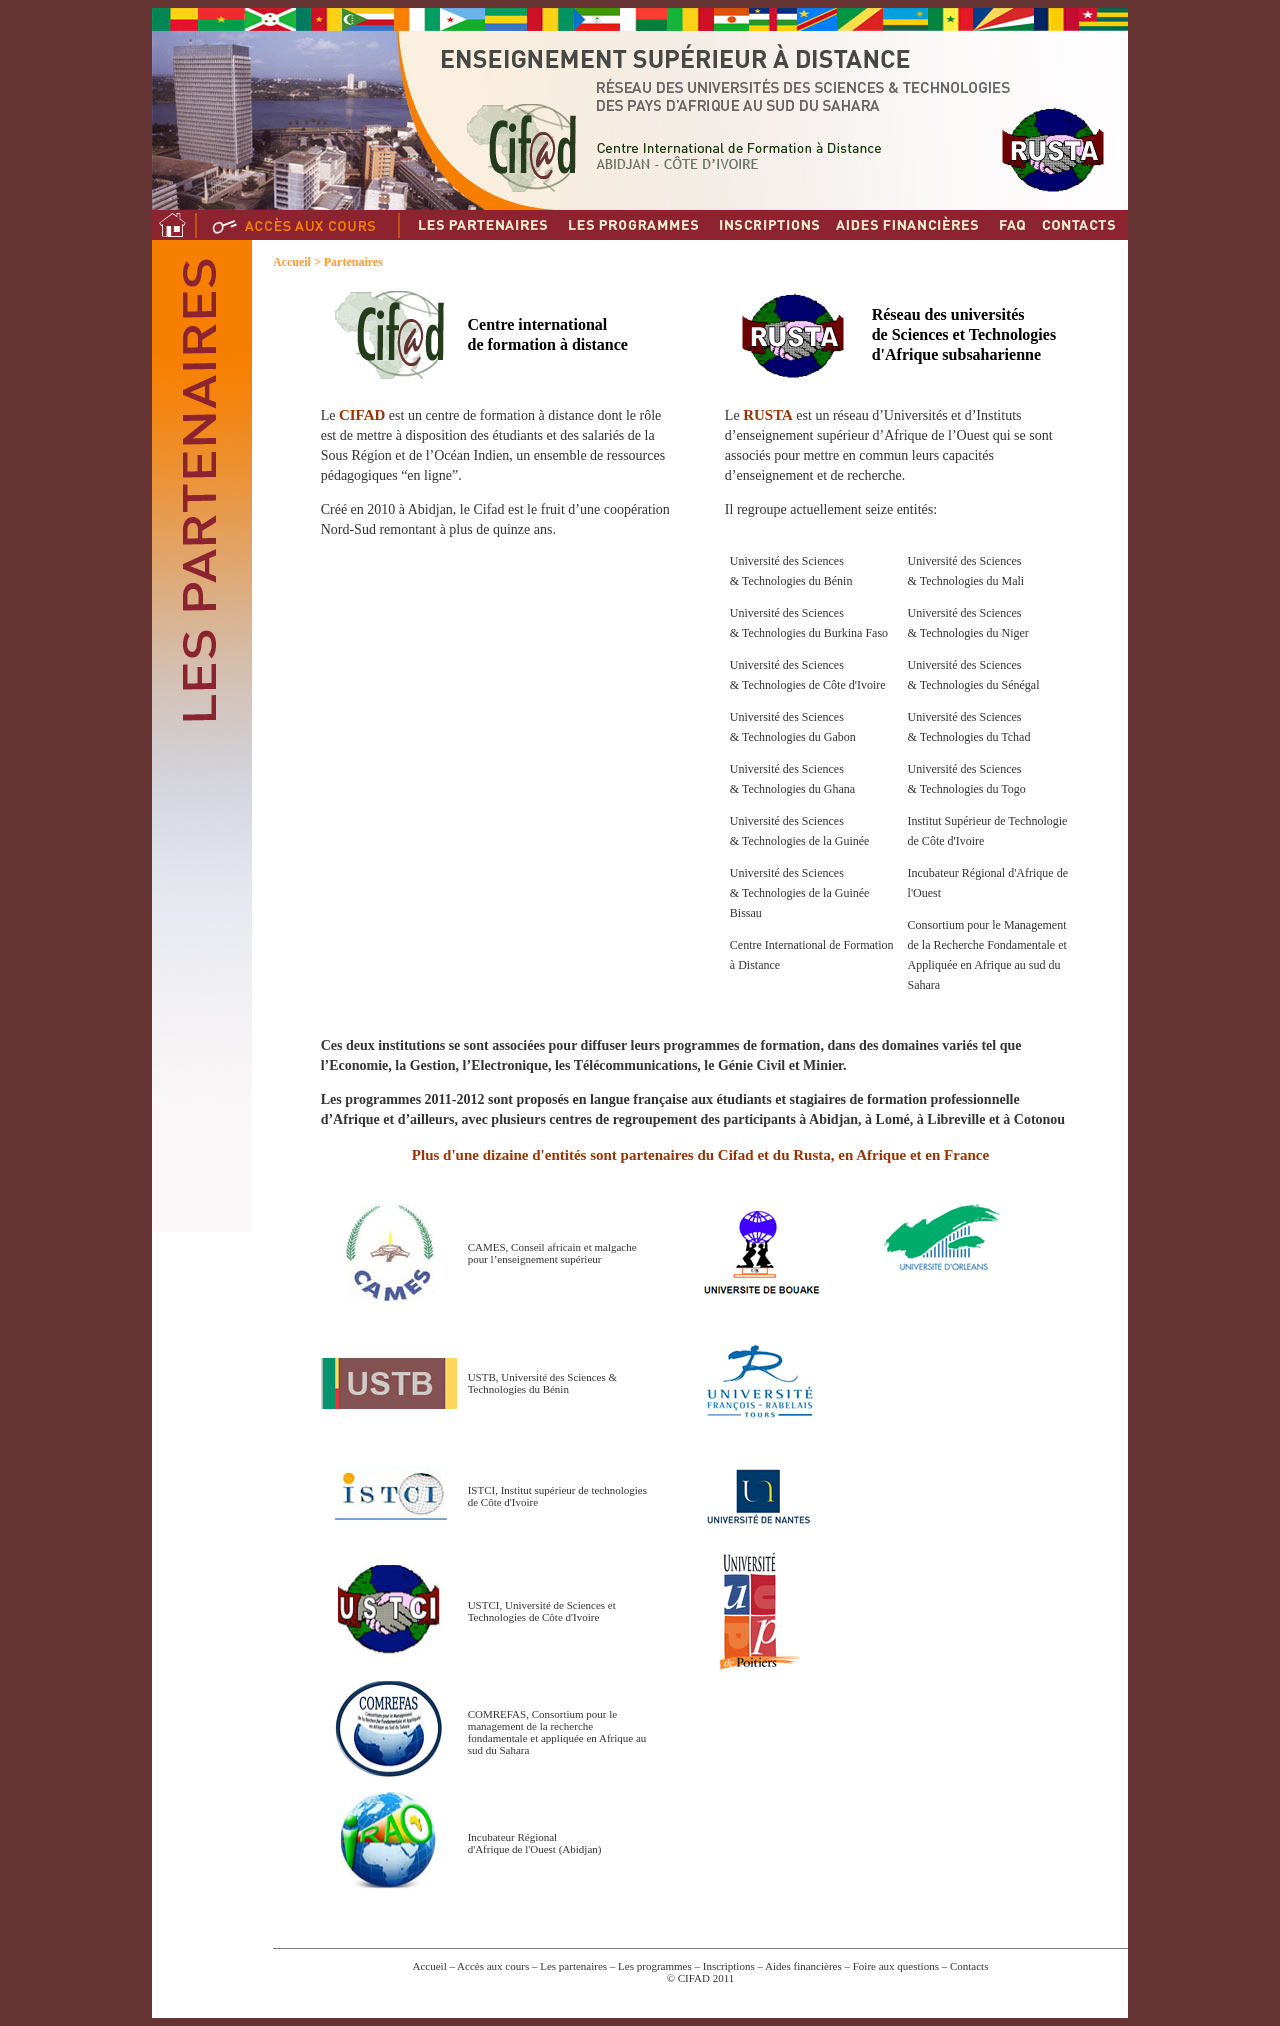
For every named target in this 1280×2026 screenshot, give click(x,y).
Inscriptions (729, 1966)
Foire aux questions (896, 1966)
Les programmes (653, 1966)
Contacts (969, 1966)
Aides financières (803, 1966)
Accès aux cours (493, 1966)
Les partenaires (573, 1966)
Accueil (292, 262)
